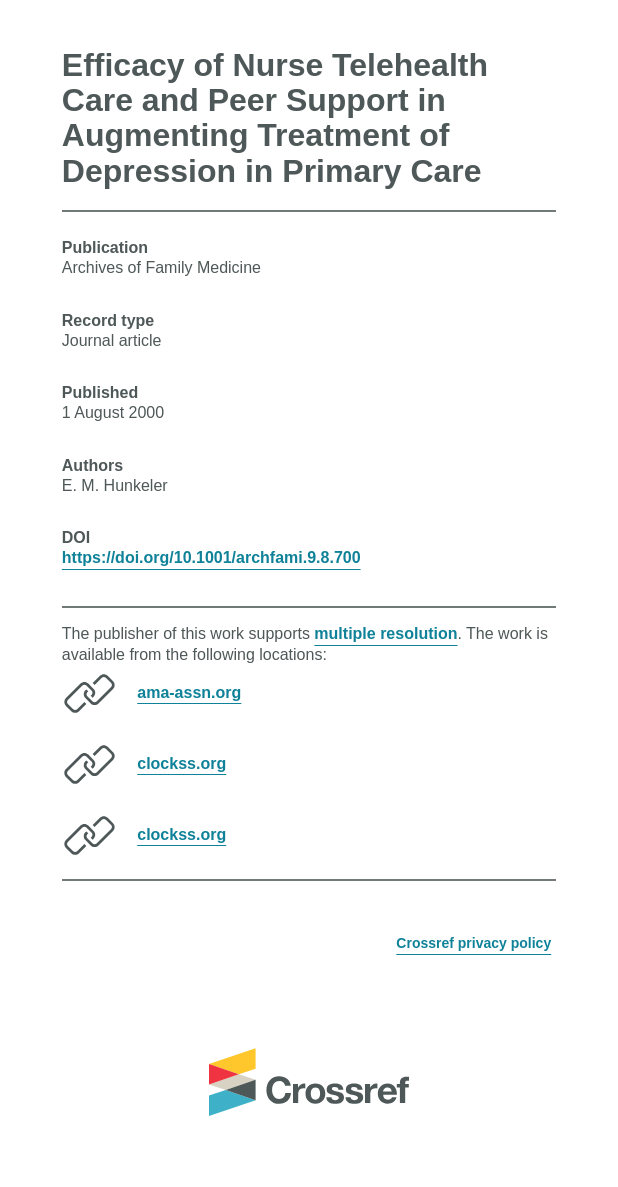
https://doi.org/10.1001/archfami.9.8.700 (211, 557)
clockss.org (181, 762)
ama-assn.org (189, 691)
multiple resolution (385, 633)
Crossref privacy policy (473, 943)
